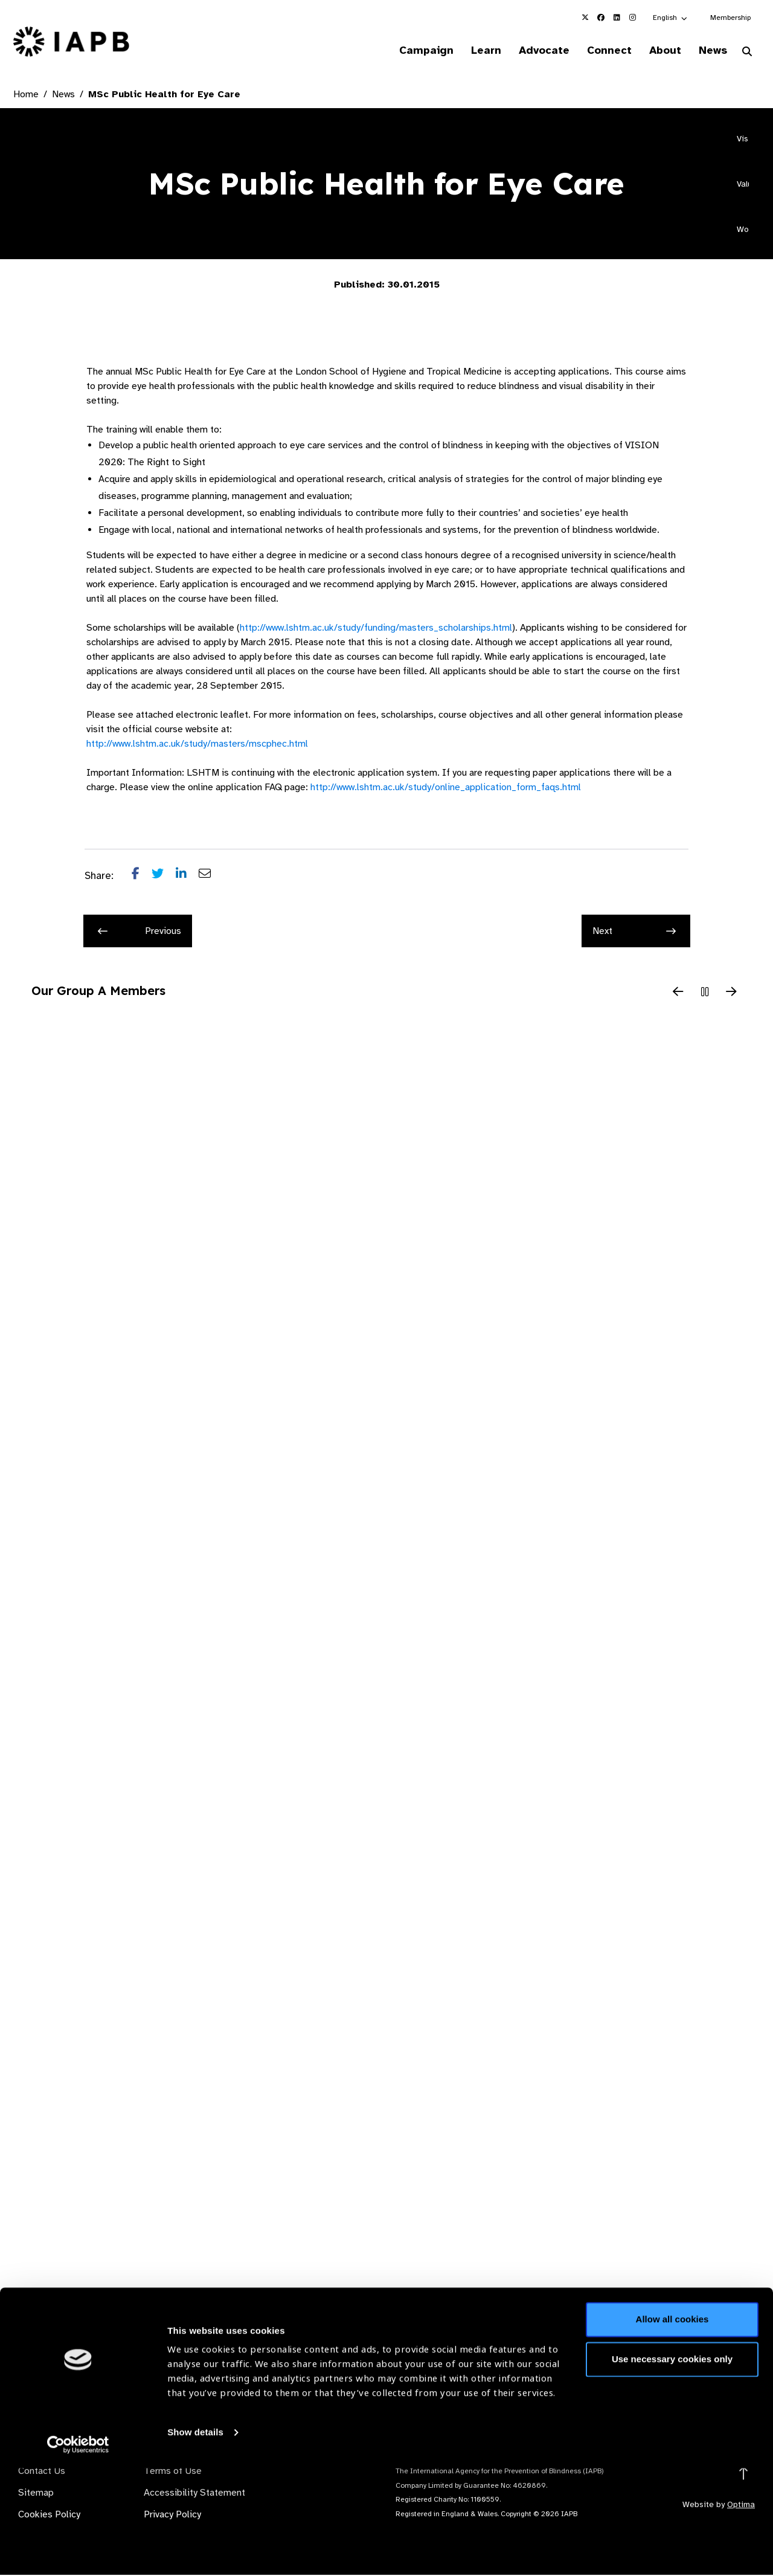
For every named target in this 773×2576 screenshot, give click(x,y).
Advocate (532, 50)
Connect (600, 50)
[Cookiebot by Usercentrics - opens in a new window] (78, 2552)
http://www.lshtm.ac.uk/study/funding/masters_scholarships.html (376, 629)
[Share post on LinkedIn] (187, 877)
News (710, 50)
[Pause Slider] (705, 994)
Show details (195, 2540)
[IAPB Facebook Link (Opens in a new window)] (600, 17)
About (659, 50)
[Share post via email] (211, 877)
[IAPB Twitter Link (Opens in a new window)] (585, 17)
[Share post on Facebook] (142, 877)
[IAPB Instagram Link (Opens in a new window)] (632, 17)
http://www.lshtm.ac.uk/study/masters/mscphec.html (197, 745)
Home (26, 95)
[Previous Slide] (678, 994)
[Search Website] (747, 53)
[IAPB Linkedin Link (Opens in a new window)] (616, 17)
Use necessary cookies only (672, 2466)
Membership (730, 17)
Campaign (408, 50)
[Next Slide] (731, 994)
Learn (471, 50)
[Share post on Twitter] (164, 877)
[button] (670, 17)
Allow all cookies (672, 2427)
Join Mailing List (694, 2376)
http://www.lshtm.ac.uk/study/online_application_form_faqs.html (445, 788)
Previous (139, 932)
